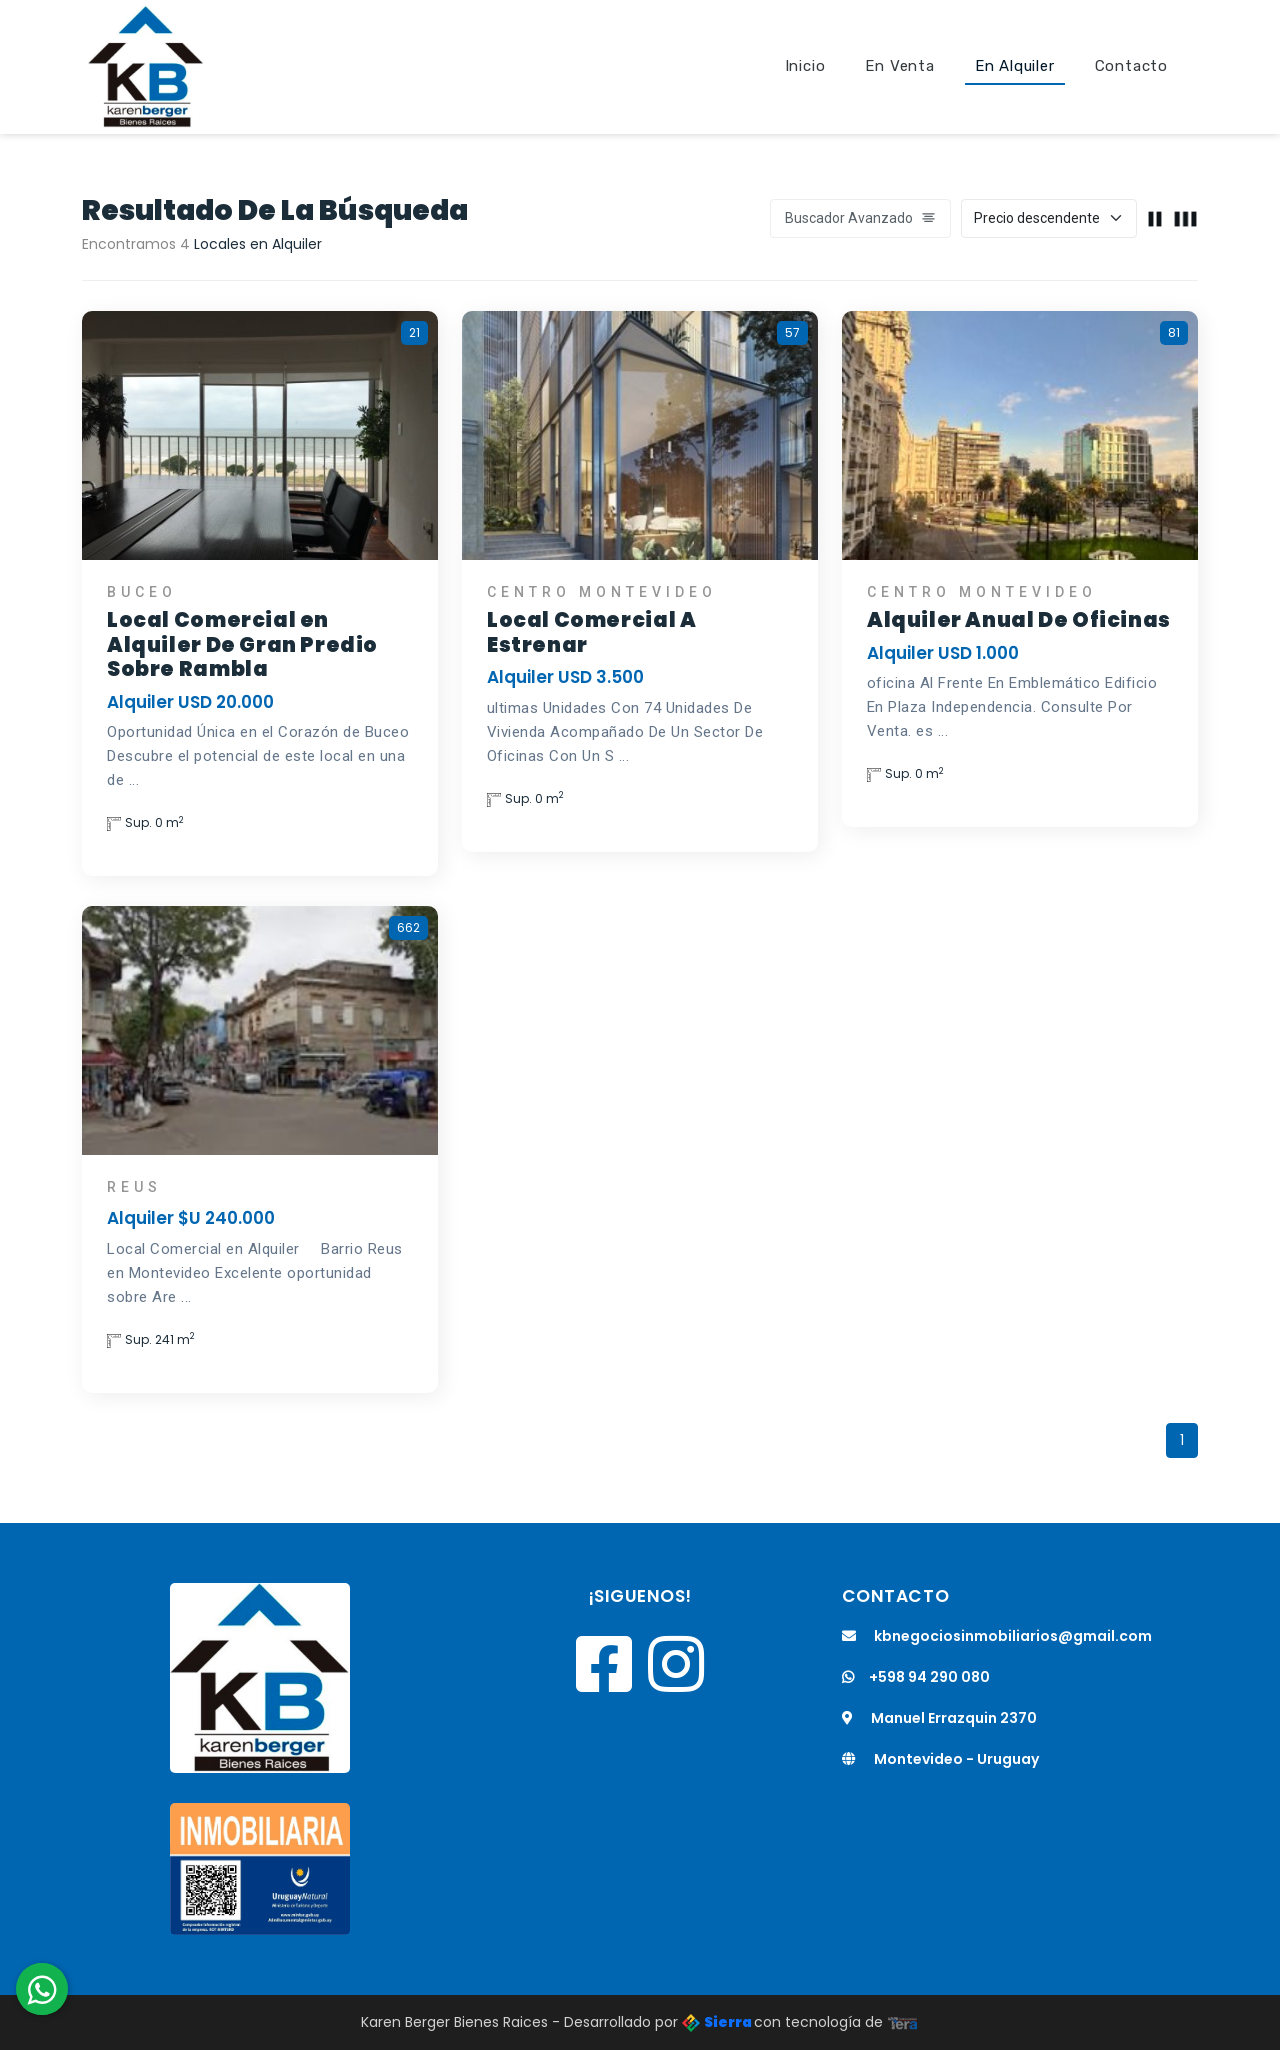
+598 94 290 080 (916, 1677)
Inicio (805, 66)
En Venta (899, 66)
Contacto (1131, 66)
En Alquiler (1015, 66)
